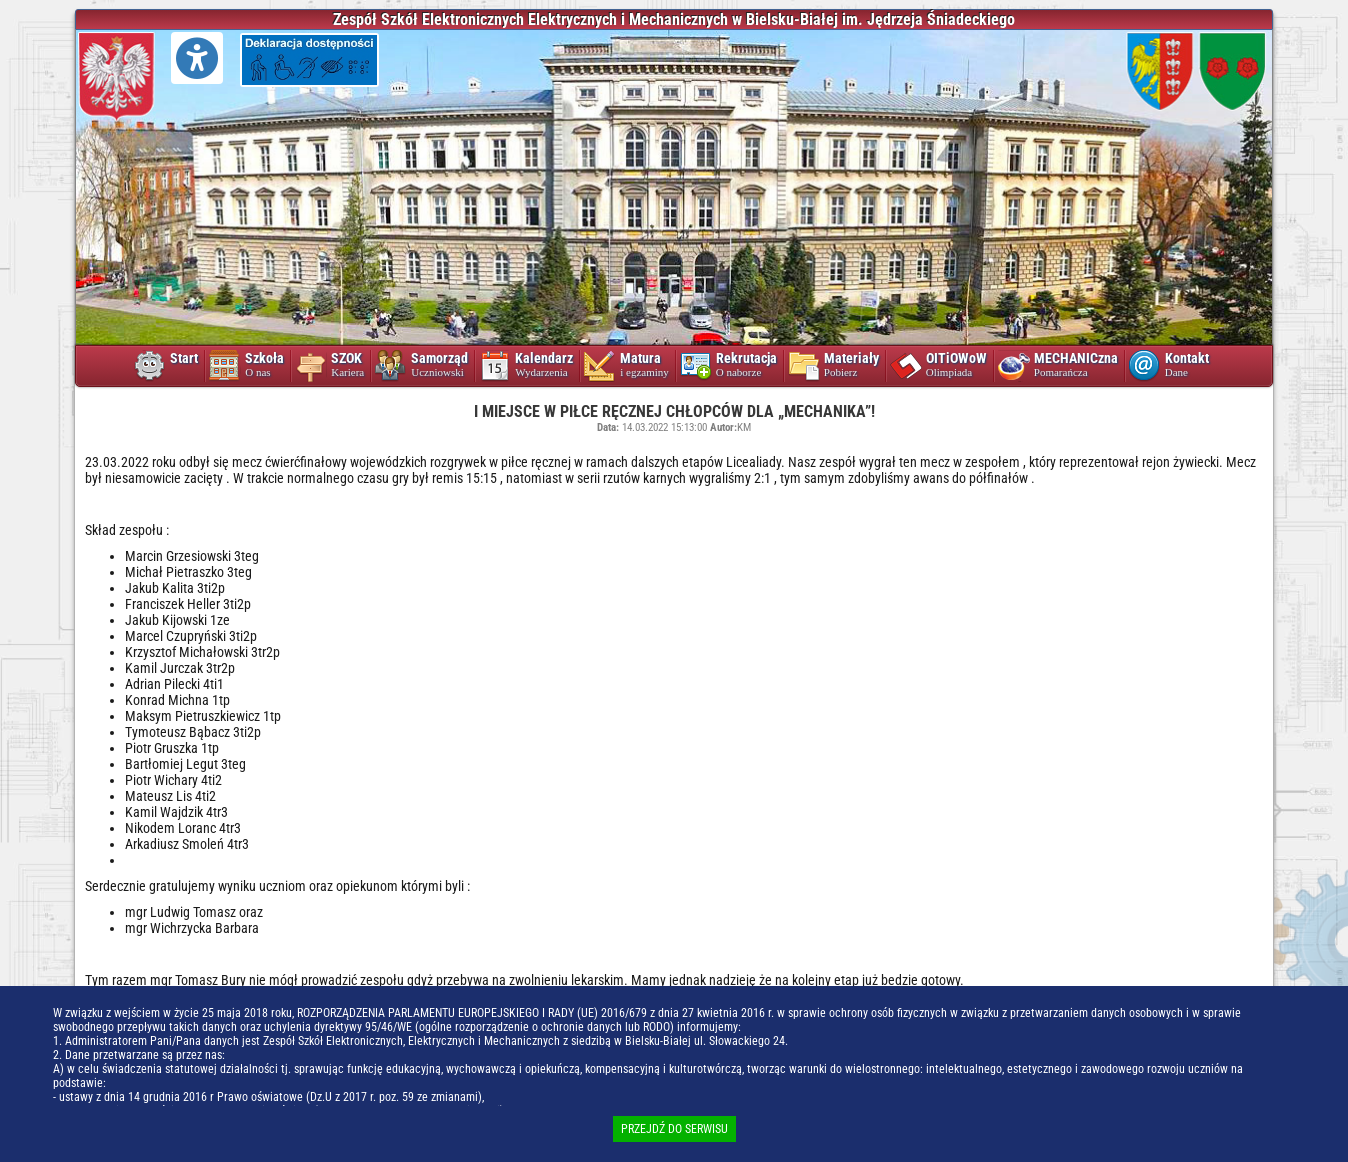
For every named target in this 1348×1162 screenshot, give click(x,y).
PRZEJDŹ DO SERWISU (674, 1129)
